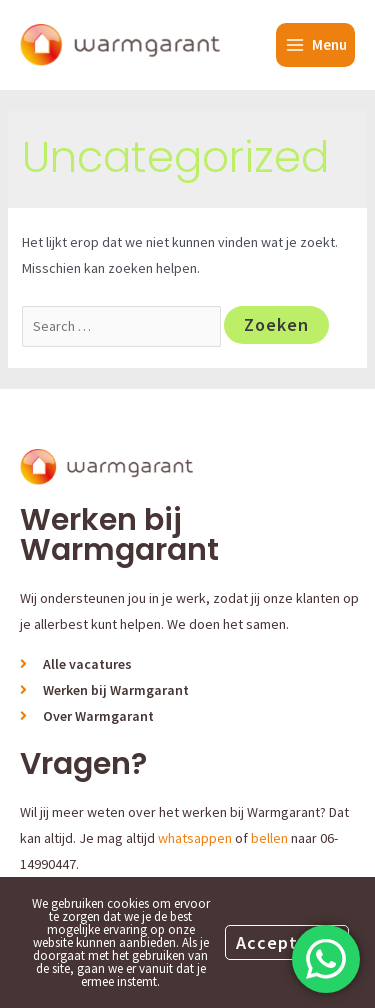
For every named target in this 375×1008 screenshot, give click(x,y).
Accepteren (287, 942)
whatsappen (195, 838)
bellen (269, 838)
